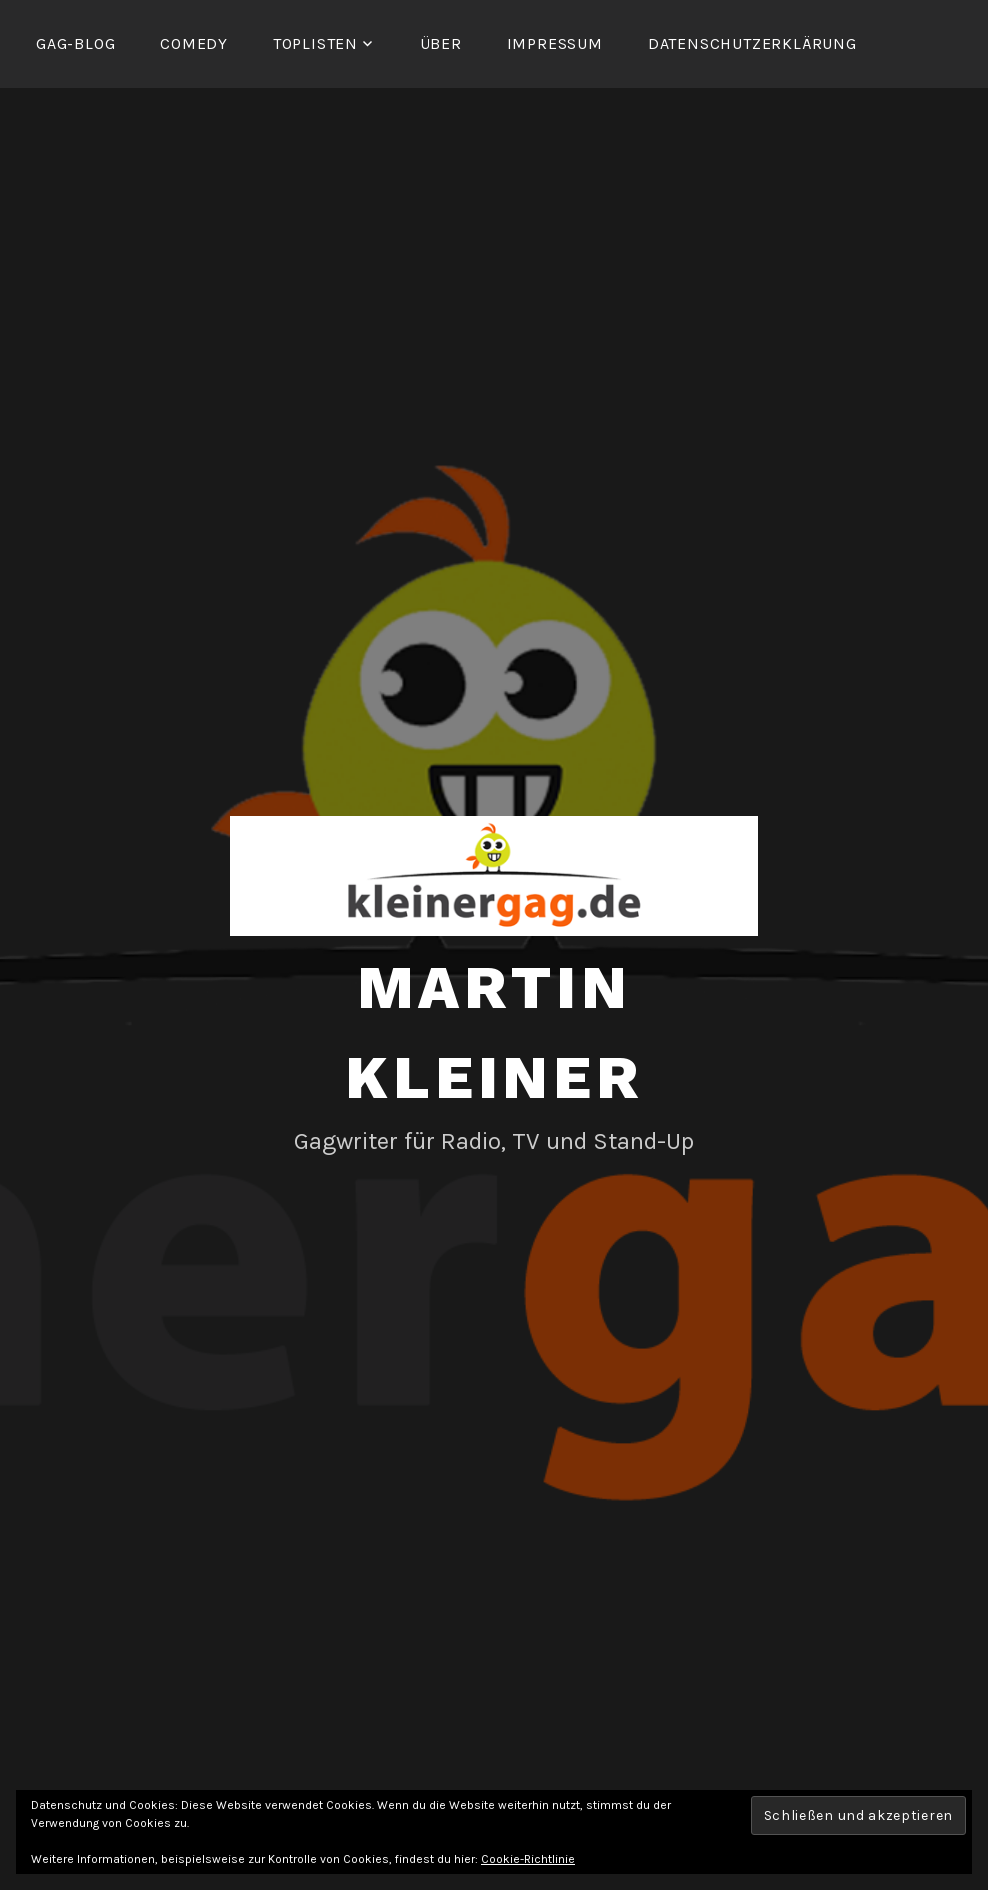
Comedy (194, 43)
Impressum (555, 43)
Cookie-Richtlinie (528, 1859)
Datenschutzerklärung (752, 43)
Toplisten (315, 43)
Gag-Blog (75, 43)
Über (441, 43)
